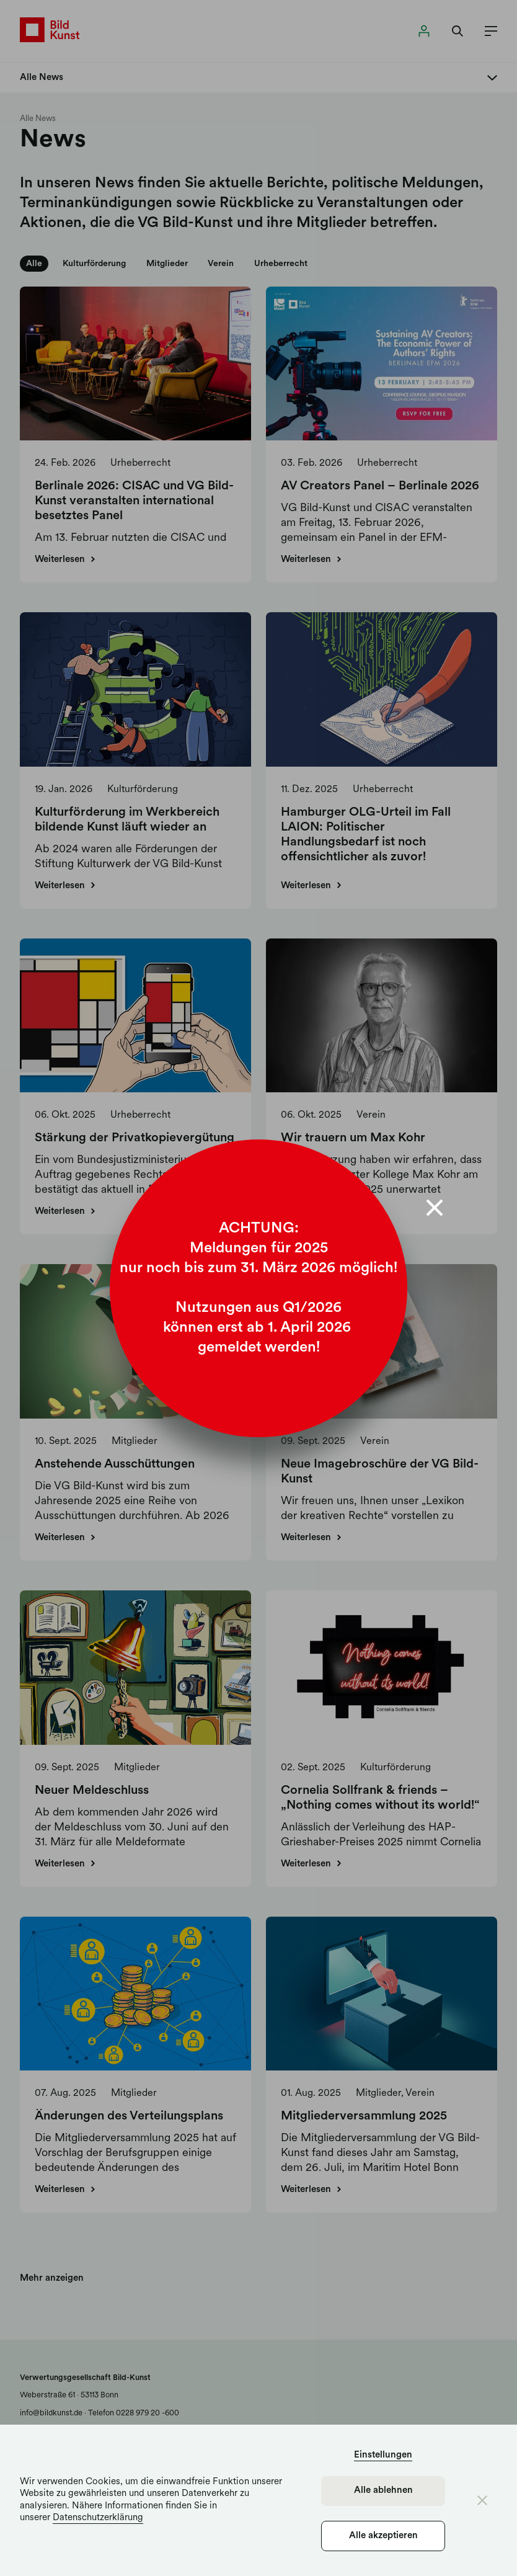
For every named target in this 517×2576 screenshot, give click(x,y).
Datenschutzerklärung (98, 2518)
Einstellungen (383, 2455)
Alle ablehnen (383, 2490)
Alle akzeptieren (383, 2536)
